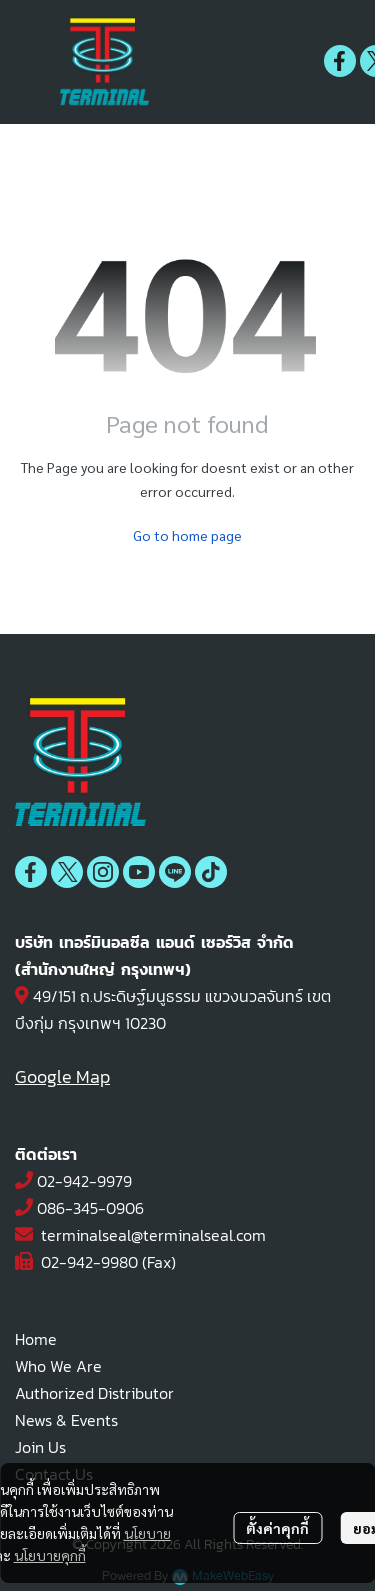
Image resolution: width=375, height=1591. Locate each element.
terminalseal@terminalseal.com (153, 1235)
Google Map (62, 1076)
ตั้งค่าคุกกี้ (277, 1528)
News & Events (66, 1420)
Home (36, 1339)
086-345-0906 (90, 1208)
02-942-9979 (84, 1181)
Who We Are (58, 1366)
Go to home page (187, 535)
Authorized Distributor (94, 1393)
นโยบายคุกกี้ (50, 1555)
